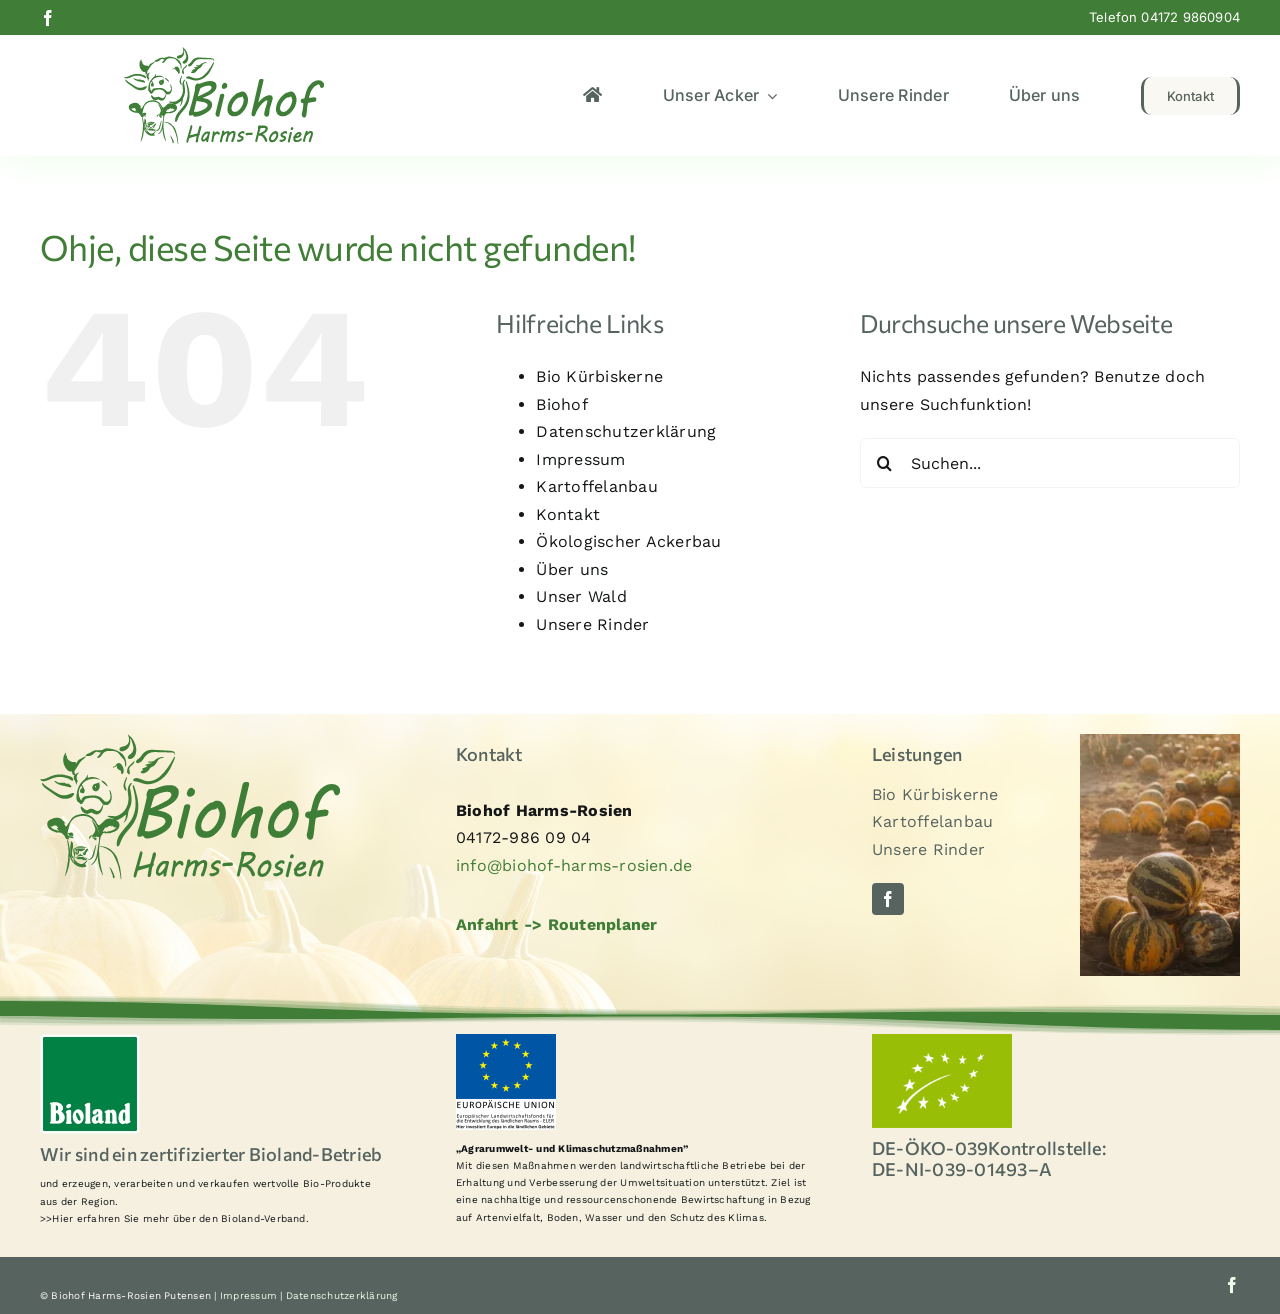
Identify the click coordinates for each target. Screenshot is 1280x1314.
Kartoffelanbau (596, 486)
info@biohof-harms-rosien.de (574, 865)
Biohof (561, 404)
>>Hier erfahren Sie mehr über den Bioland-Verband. (174, 1218)
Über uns (572, 569)
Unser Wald (581, 596)
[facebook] (48, 18)
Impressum (580, 459)
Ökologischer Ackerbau (628, 541)
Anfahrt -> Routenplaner (557, 924)
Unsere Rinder (592, 624)
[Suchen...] (1050, 463)
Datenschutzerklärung (626, 431)
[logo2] (224, 54)
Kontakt (568, 514)
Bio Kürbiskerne (599, 376)
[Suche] (885, 463)
